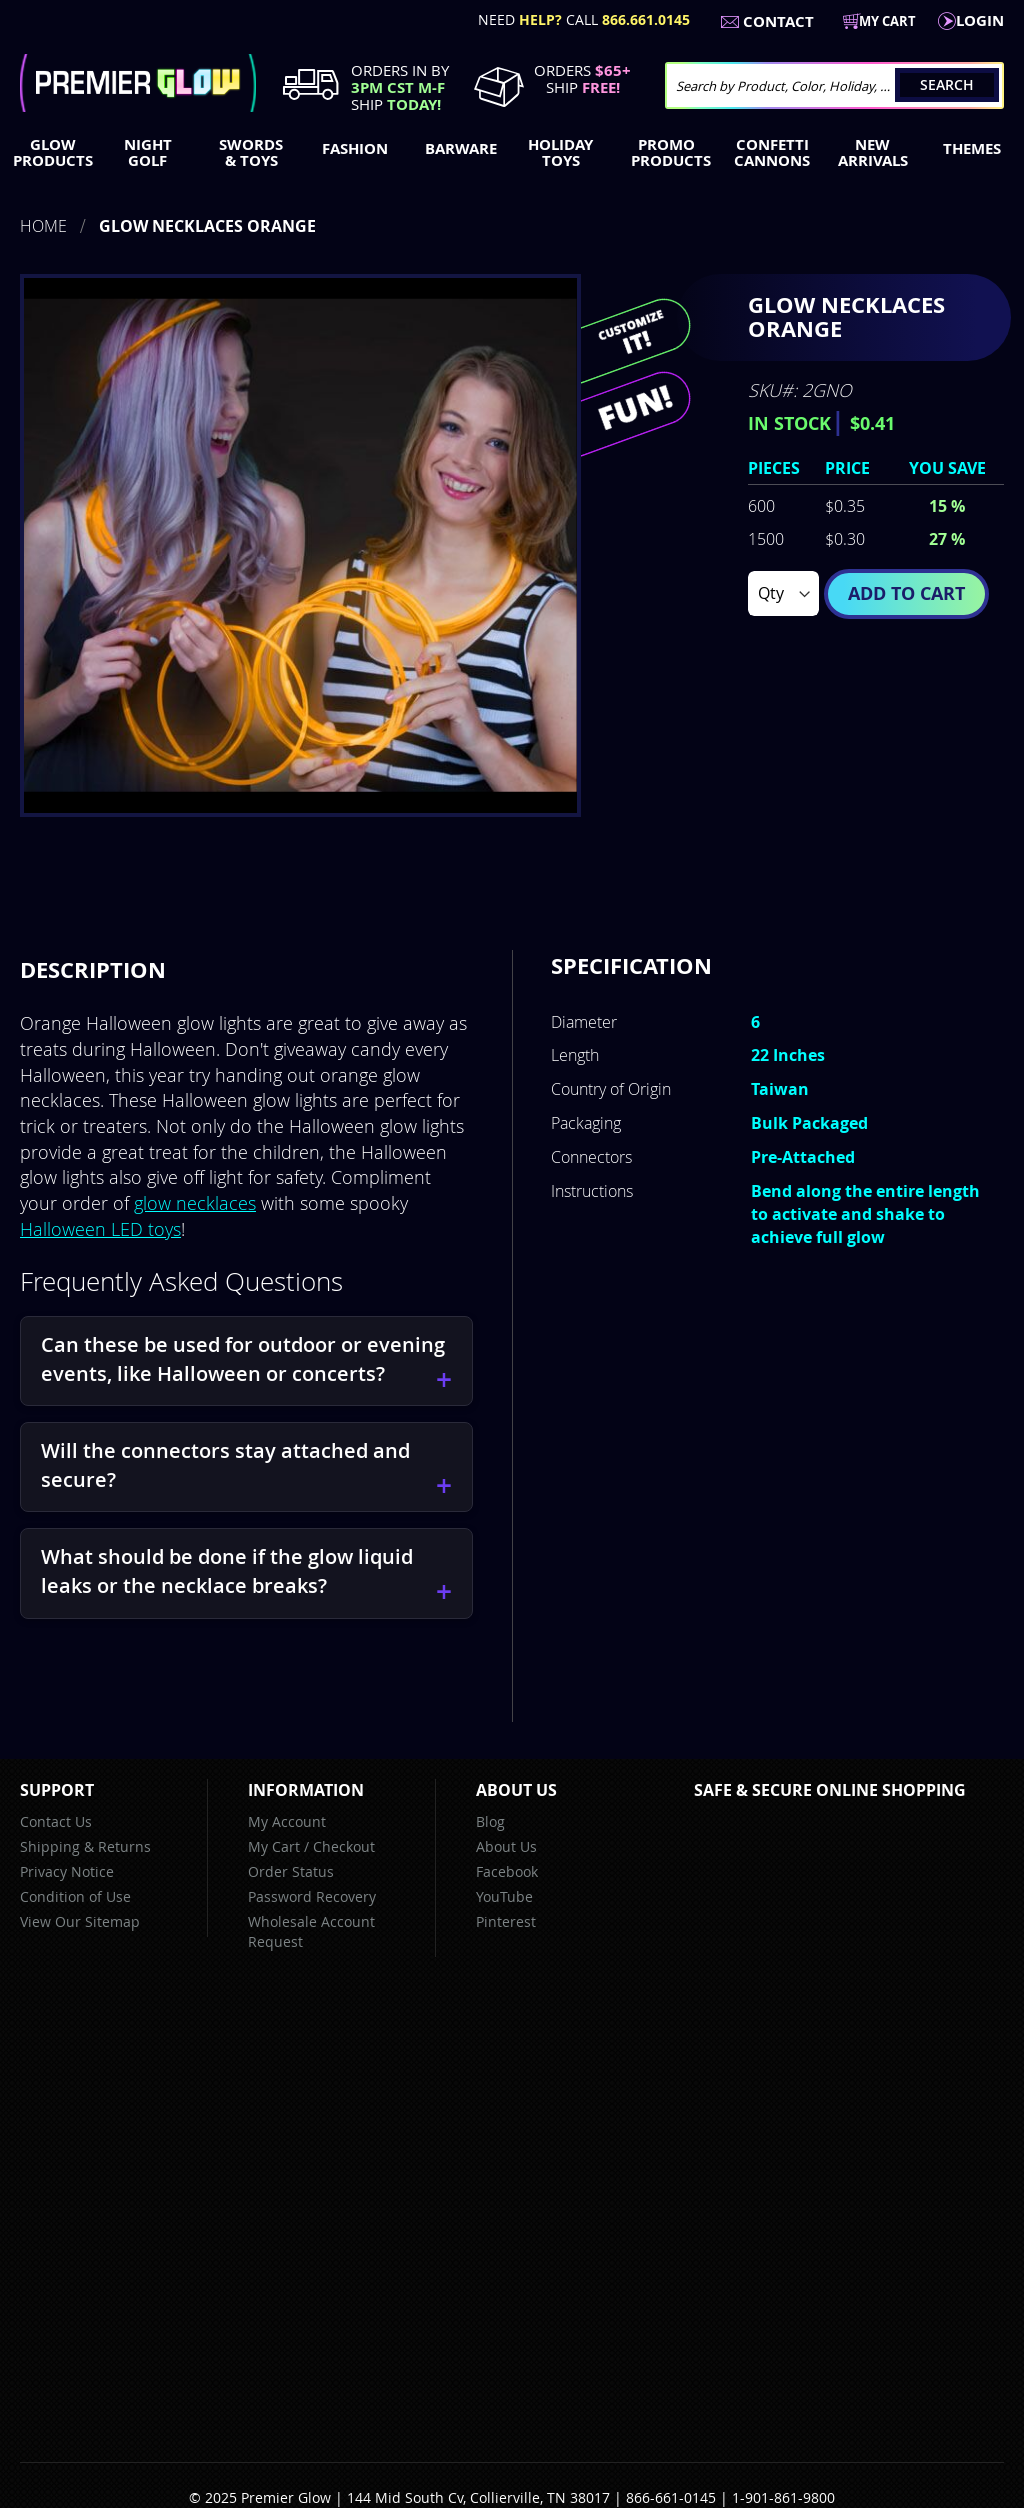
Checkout (344, 1846)
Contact (778, 21)
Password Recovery (312, 1896)
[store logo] (138, 83)
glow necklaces (195, 1203)
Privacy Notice (67, 1871)
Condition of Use (75, 1896)
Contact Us (56, 1821)
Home (43, 226)
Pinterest (506, 1921)
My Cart (274, 1846)
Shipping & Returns (85, 1846)
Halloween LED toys (100, 1229)
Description (93, 969)
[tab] (93, 970)
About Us (506, 1846)
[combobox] (834, 85)
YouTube (504, 1896)
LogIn (980, 20)
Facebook (507, 1871)
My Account (287, 1821)
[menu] (512, 155)
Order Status (291, 1871)
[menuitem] (48, 153)
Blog (490, 1821)
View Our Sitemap (80, 1921)
